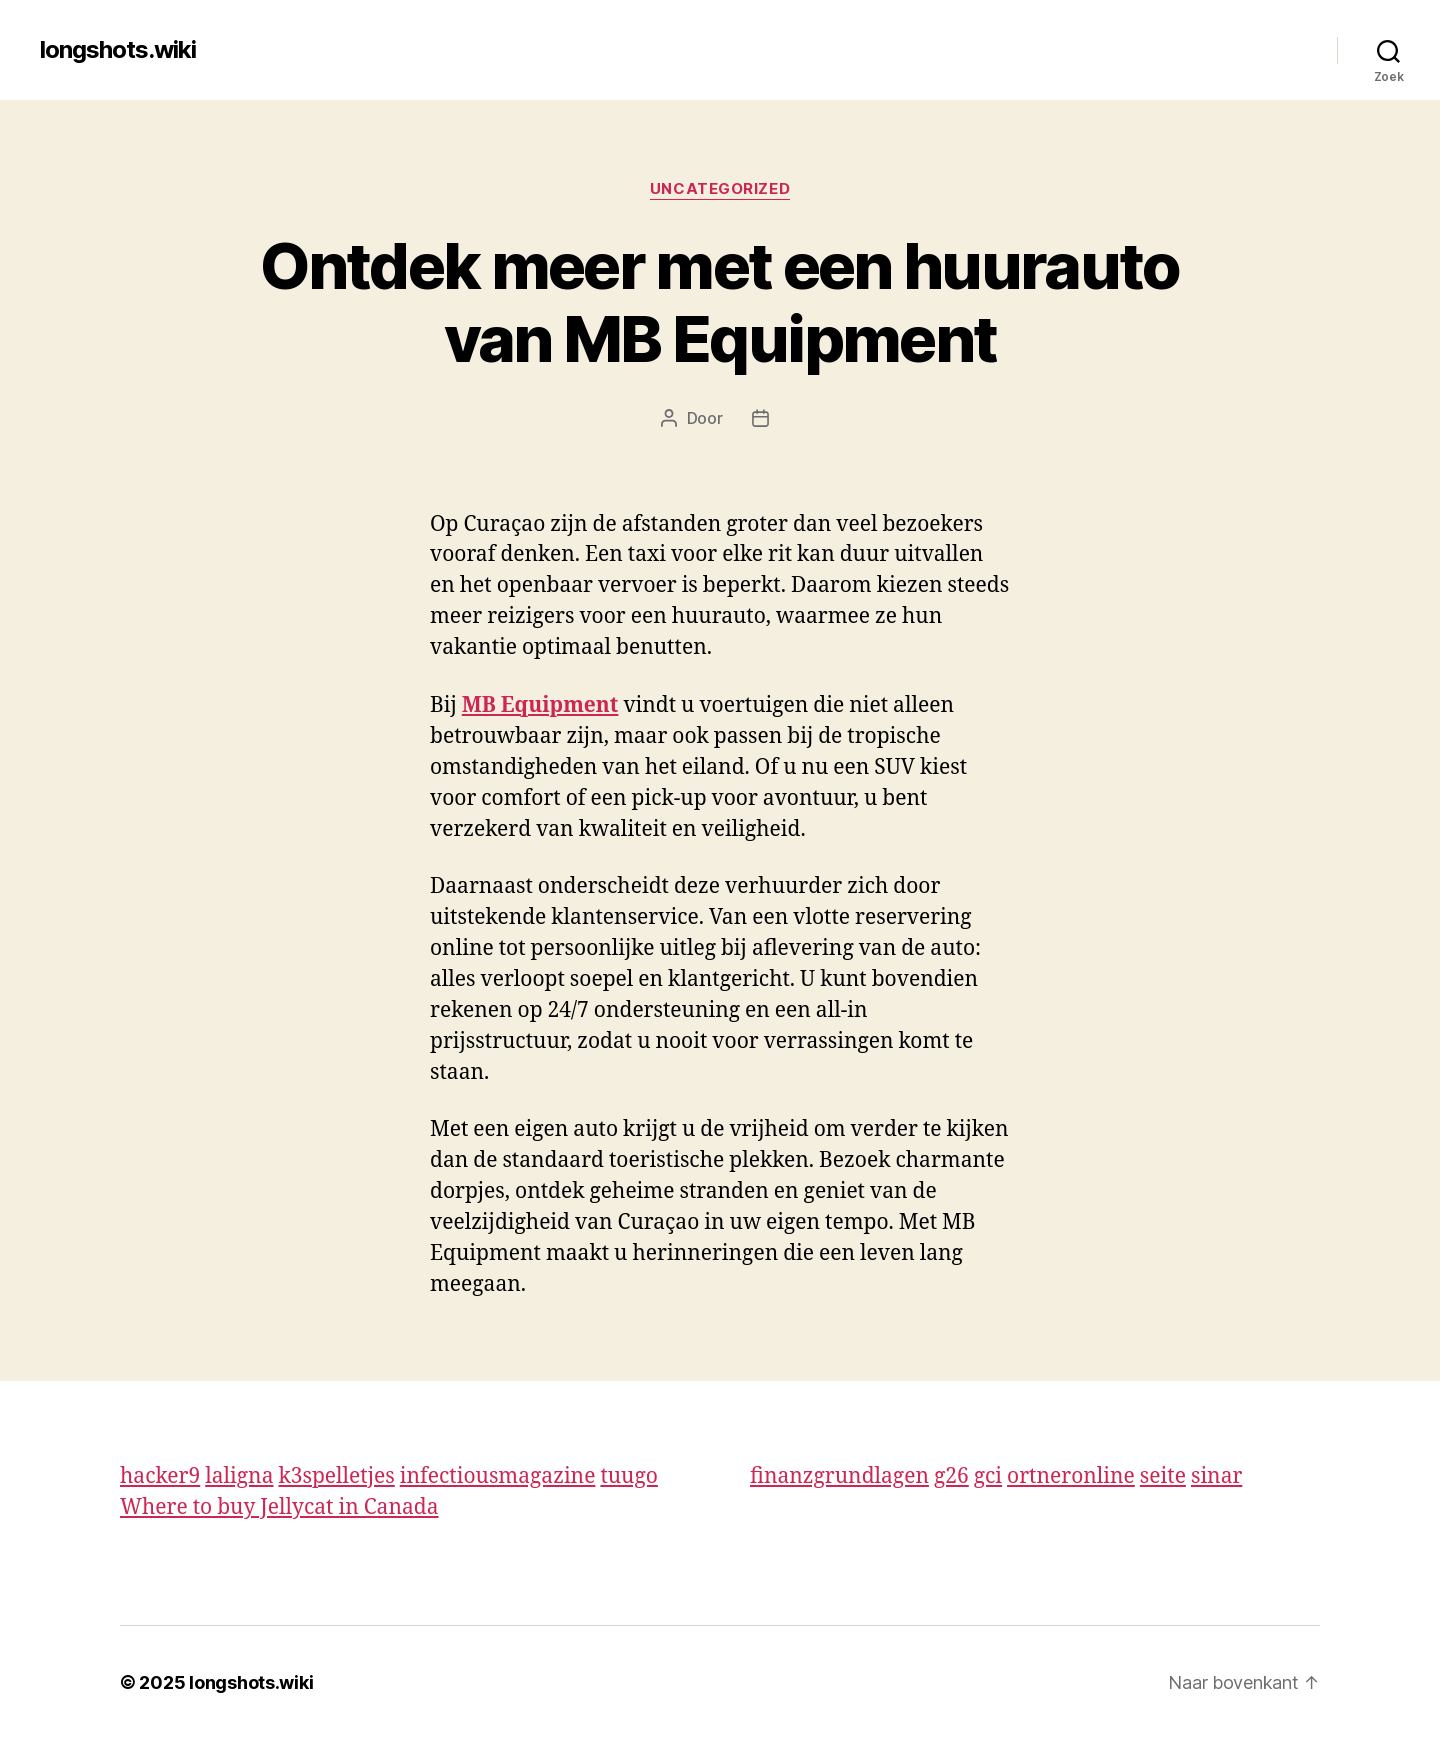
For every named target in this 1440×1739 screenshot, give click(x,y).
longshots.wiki (118, 50)
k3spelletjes (336, 1476)
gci (988, 1476)
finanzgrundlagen (839, 1476)
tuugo (628, 1476)
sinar (1216, 1476)
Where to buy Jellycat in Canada (279, 1507)
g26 (951, 1476)
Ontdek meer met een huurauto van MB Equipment (720, 302)
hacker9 (160, 1476)
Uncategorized (720, 189)
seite (1163, 1476)
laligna (239, 1476)
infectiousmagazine (498, 1476)
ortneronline (1071, 1476)
